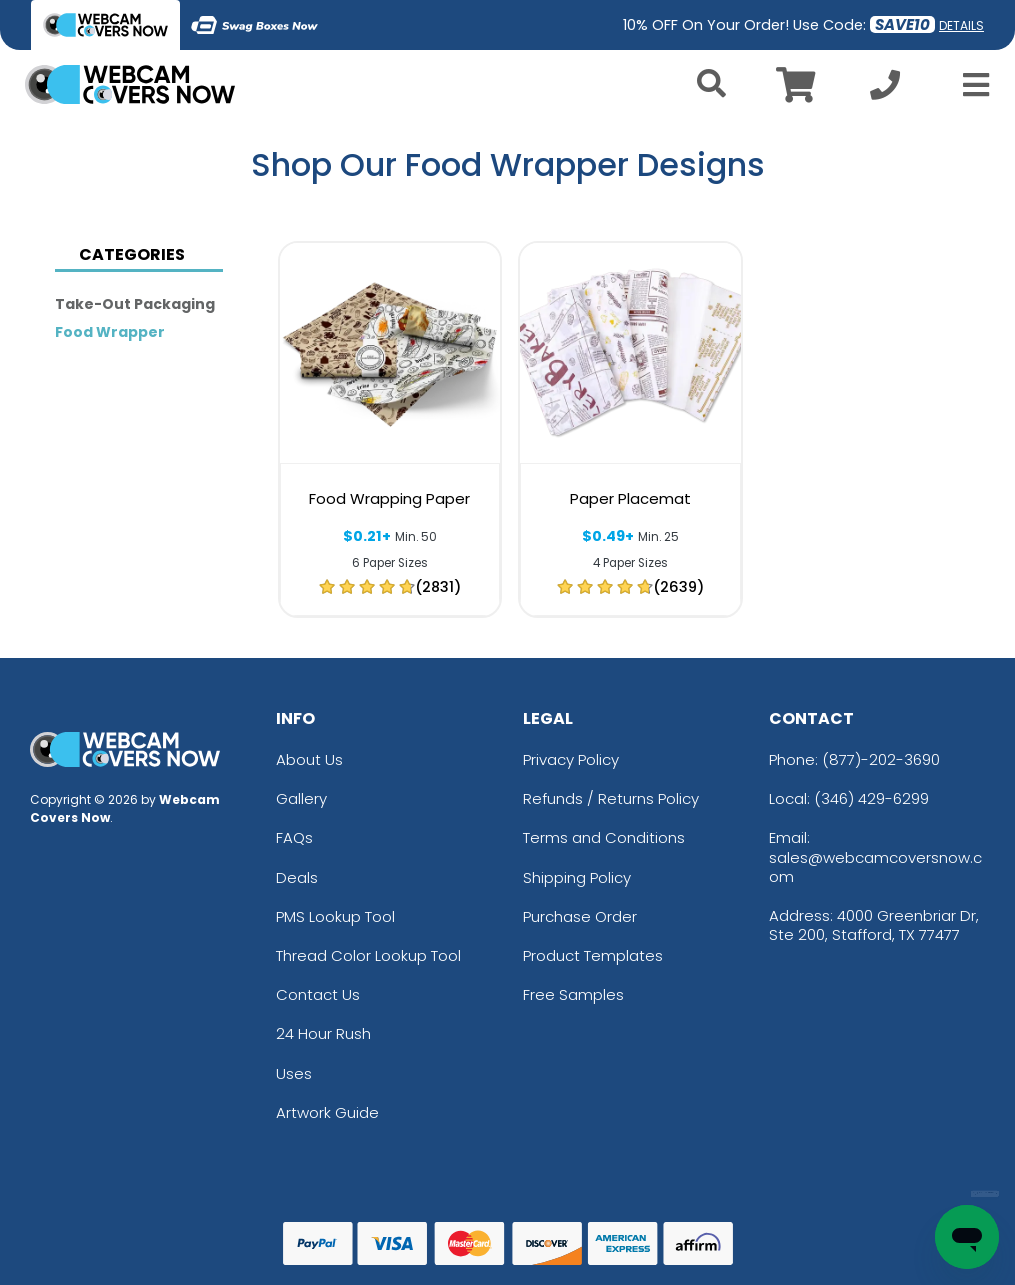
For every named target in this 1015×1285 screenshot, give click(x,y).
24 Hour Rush (323, 1033)
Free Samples (573, 994)
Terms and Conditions (604, 837)
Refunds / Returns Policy (611, 798)
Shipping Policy (577, 877)
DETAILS (961, 25)
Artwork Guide (327, 1112)
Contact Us (318, 994)
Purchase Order (580, 916)
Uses (294, 1073)
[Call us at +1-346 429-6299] (885, 90)
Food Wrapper (110, 332)
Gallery (301, 798)
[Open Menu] (970, 85)
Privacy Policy (571, 759)
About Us (309, 759)
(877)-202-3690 (881, 759)
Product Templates (593, 955)
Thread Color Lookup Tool (368, 955)
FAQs (294, 837)
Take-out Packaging (135, 304)
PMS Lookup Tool (335, 916)
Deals (297, 877)
